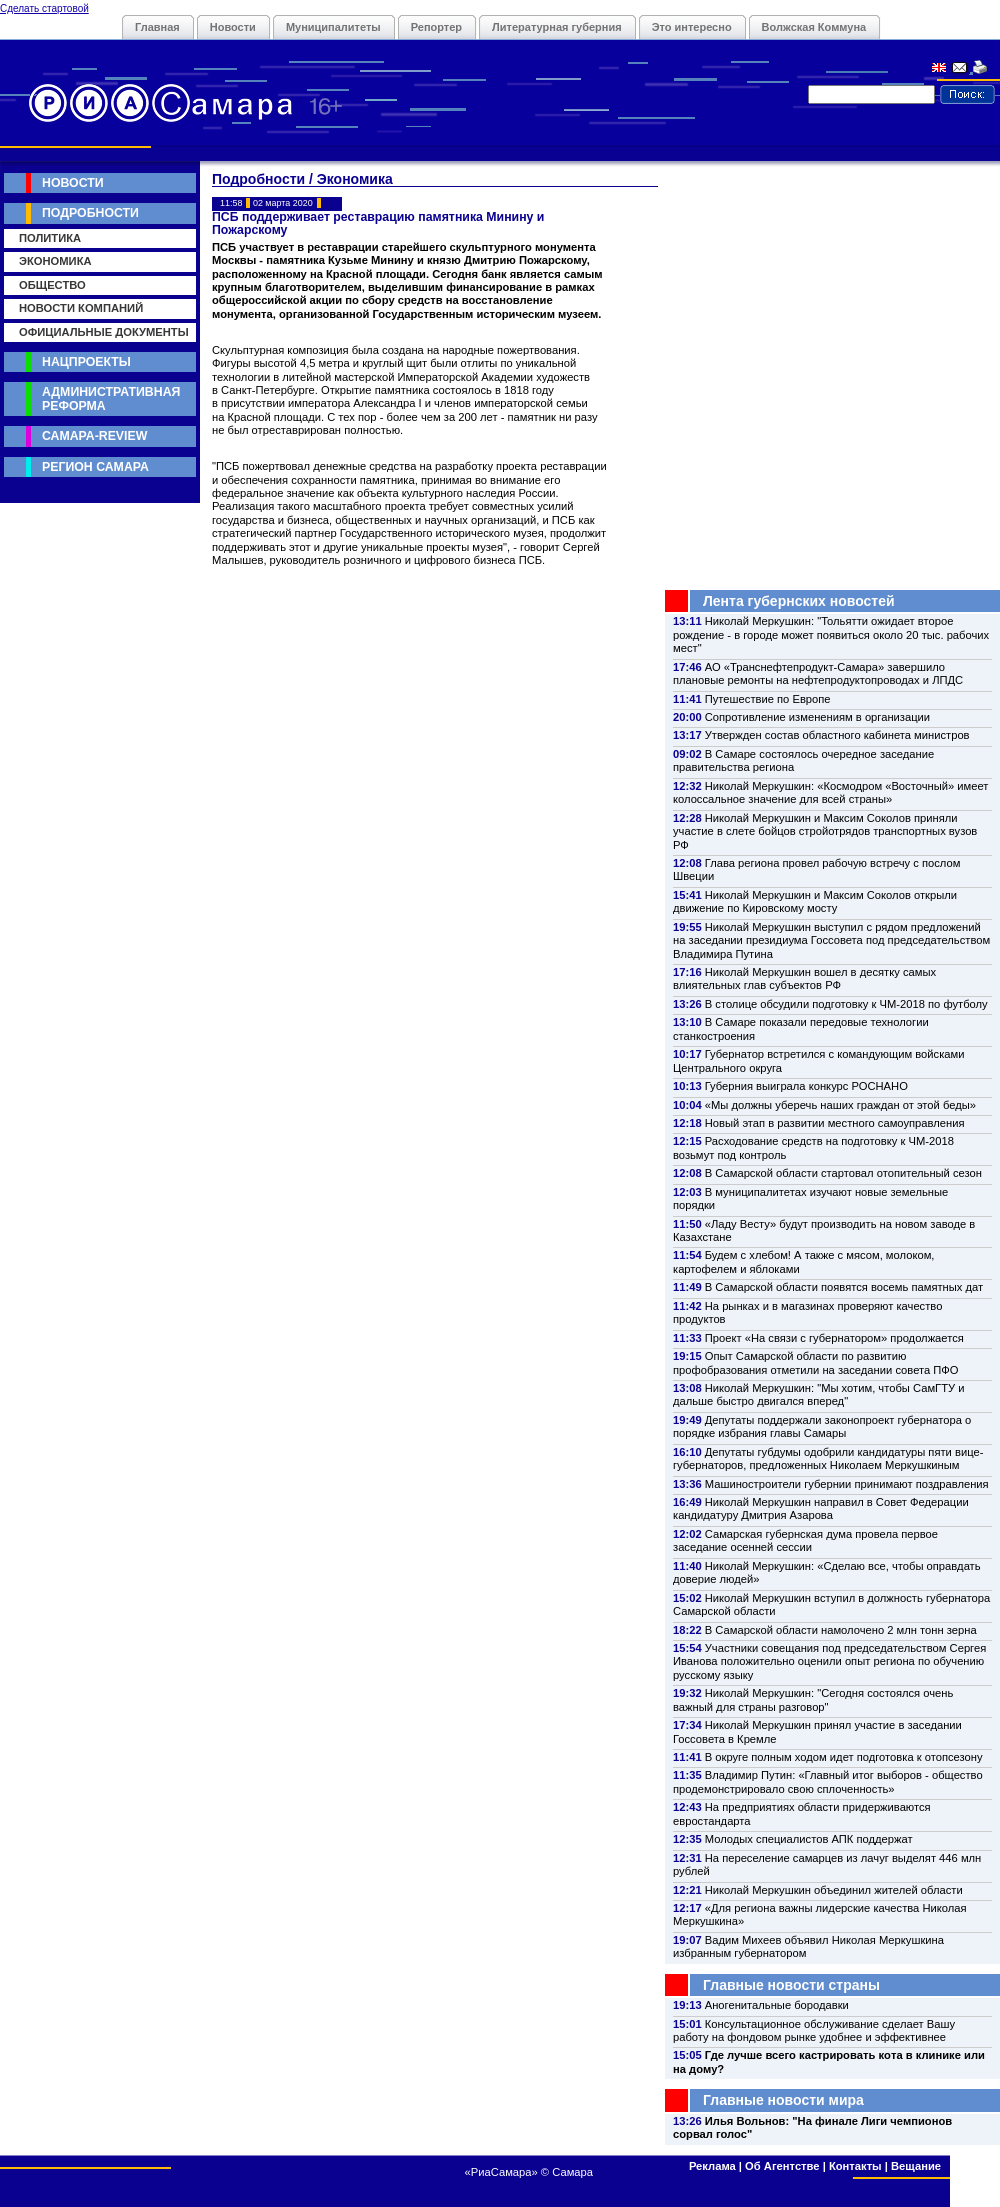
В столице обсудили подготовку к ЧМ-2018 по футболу (846, 1004)
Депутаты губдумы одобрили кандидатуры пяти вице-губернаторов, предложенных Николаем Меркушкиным (828, 1458)
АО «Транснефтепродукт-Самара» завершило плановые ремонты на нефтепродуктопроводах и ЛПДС (818, 673)
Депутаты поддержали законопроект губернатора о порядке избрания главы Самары (822, 1426)
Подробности (90, 213)
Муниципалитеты (333, 27)
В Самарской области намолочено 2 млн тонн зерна (841, 1630)
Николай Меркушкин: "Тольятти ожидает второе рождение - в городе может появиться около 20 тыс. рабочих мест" (831, 634)
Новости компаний (81, 308)
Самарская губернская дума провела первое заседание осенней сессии (805, 1540)
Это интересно (692, 27)
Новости (233, 27)
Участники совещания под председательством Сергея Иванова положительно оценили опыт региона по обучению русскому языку (829, 1661)
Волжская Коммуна (814, 27)
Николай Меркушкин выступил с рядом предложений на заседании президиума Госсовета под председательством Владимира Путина (831, 940)
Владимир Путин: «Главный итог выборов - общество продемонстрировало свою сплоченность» (828, 1781)
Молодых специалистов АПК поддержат (809, 1839)
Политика (50, 238)
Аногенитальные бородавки (777, 2005)
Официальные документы (104, 332)
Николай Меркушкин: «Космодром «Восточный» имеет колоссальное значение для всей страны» (830, 792)
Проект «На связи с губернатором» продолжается (834, 1338)
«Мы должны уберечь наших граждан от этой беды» (840, 1105)
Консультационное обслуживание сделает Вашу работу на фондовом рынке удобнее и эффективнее (814, 2030)
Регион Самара (95, 467)
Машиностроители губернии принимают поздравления (847, 1484)
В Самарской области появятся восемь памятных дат (844, 1287)
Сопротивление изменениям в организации (817, 717)
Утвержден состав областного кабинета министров (837, 735)
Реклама (712, 2166)
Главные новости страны (791, 1985)
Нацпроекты (86, 362)
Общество (52, 285)
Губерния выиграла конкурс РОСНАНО (806, 1086)
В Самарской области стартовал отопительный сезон (843, 1173)
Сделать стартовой (44, 8)
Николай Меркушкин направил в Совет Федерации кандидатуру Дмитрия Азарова (821, 1508)
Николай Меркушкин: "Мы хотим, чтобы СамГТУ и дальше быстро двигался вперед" (818, 1394)
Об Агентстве (782, 2166)
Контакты (855, 2166)
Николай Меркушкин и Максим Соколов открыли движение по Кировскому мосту (815, 901)
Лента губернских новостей (799, 601)
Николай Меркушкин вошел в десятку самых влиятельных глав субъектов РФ (804, 978)
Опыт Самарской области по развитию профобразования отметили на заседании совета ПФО (816, 1362)
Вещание (916, 2166)
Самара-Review (94, 436)
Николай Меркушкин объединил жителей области (834, 1890)
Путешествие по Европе (768, 699)
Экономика (55, 261)
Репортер (436, 27)
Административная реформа (111, 398)
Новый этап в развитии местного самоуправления (835, 1123)
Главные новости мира (783, 2100)
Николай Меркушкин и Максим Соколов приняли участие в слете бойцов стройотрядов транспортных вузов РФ (825, 831)
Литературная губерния (557, 27)
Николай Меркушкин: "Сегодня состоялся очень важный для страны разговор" (813, 1699)
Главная (157, 27)
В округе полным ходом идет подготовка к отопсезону (844, 1757)
